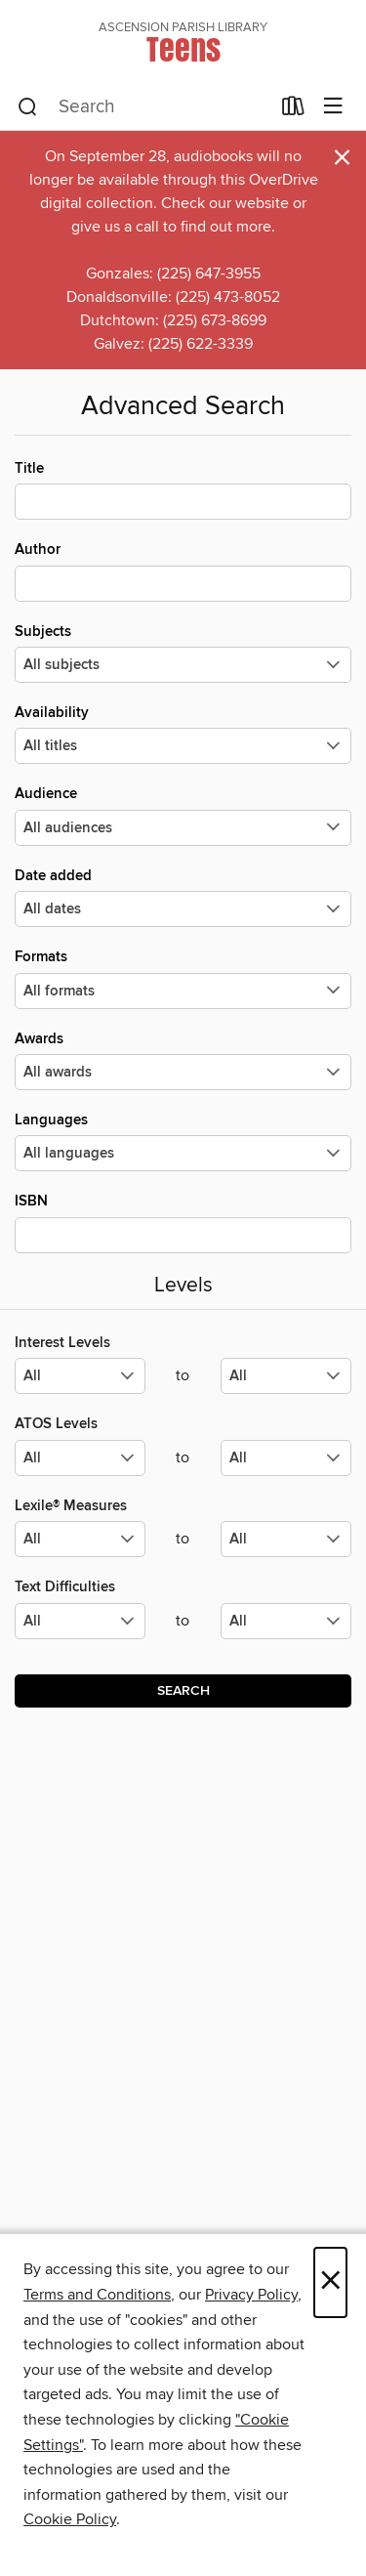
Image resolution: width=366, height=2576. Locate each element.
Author (183, 570)
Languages (183, 1141)
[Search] (28, 107)
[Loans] (293, 110)
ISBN (183, 1222)
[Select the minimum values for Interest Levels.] (80, 1376)
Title (183, 489)
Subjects (183, 652)
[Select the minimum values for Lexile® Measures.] (80, 1539)
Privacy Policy (251, 2294)
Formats (183, 978)
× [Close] (330, 2282)
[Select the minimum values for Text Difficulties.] (80, 1621)
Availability (183, 733)
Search (183, 1691)
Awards (183, 1060)
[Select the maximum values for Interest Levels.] (286, 1376)
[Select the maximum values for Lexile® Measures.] (286, 1539)
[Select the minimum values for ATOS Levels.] (80, 1458)
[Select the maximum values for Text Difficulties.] (286, 1621)
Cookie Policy (69, 2519)
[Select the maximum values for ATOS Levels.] (286, 1458)
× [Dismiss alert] (342, 158)
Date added (183, 896)
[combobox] (143, 107)
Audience (183, 814)
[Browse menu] (333, 107)
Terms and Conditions (97, 2294)
